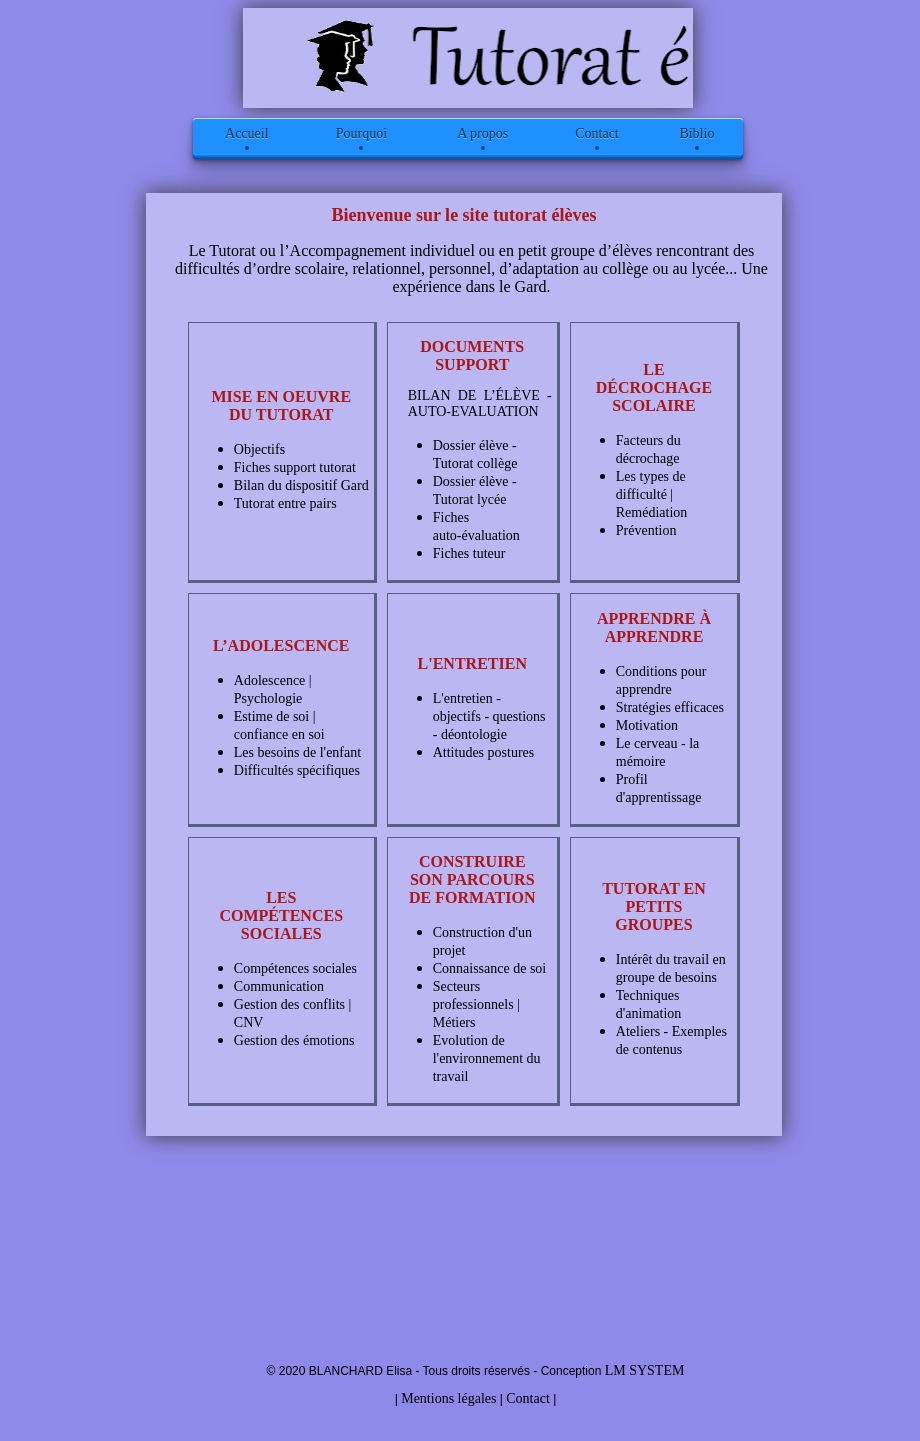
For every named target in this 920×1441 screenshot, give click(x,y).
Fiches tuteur (469, 553)
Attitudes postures (484, 752)
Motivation (647, 725)
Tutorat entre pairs (285, 503)
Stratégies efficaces (670, 707)
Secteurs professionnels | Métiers (476, 1004)
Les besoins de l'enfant (297, 752)
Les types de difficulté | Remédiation (652, 494)
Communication (279, 986)
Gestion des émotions (294, 1040)
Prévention (646, 530)
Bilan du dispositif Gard (301, 485)
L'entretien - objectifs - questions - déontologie (489, 716)
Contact (528, 1398)
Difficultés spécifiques (297, 770)
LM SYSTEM (645, 1370)
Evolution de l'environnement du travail (487, 1058)
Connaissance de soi (490, 968)
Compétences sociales (295, 968)
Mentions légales (448, 1398)
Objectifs (259, 449)
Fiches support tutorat (295, 467)
